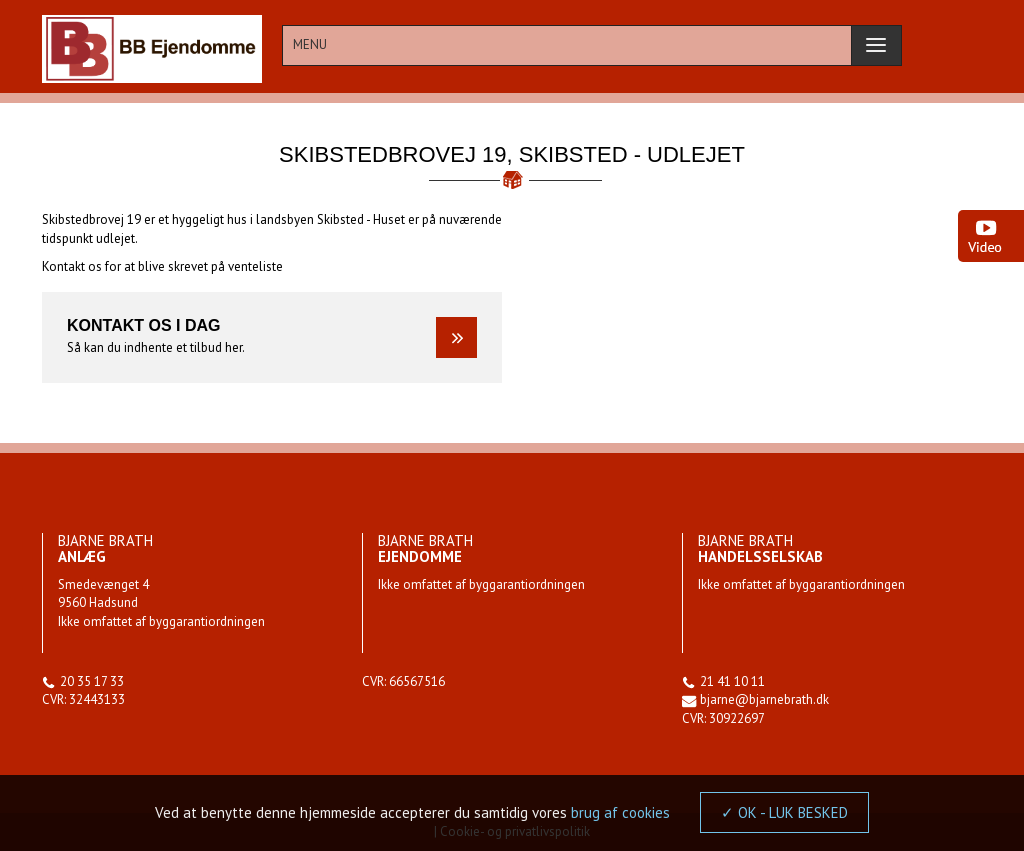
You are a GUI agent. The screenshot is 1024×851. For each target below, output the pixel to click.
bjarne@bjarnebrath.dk (764, 699)
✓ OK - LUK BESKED (784, 812)
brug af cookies (620, 812)
